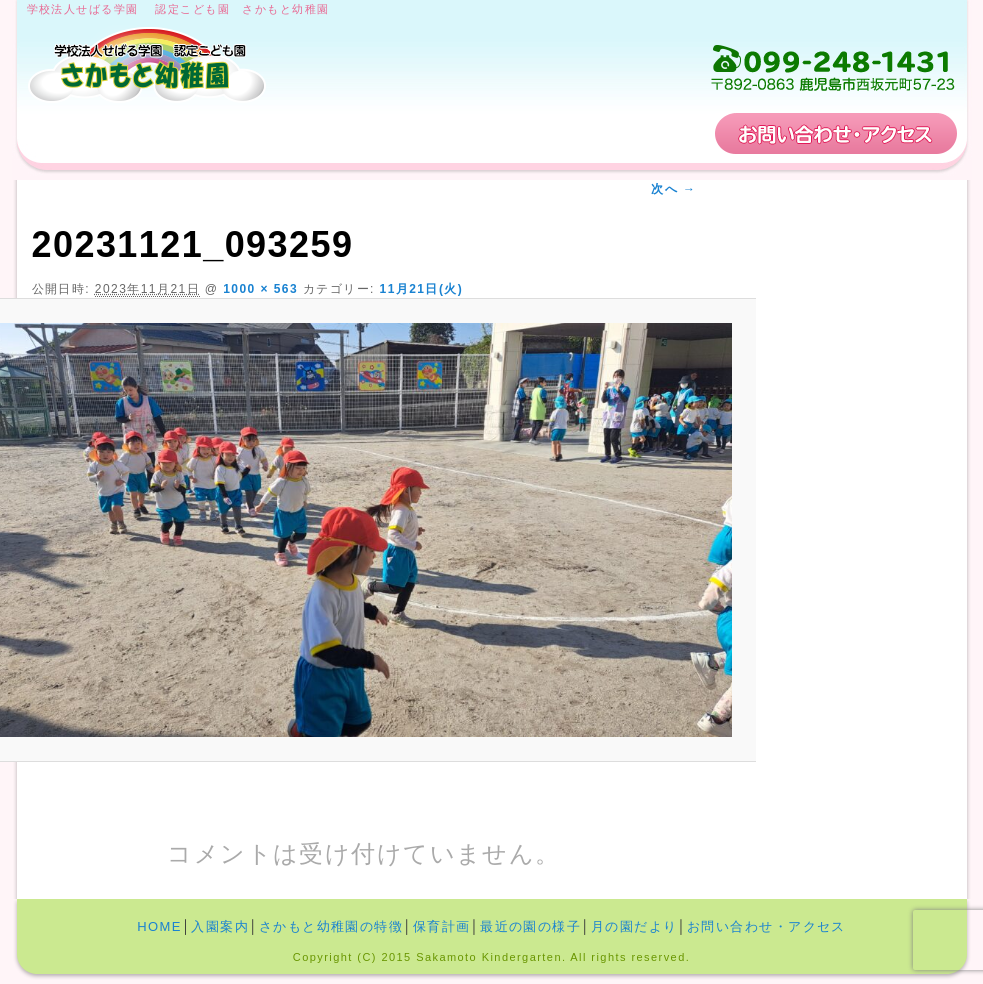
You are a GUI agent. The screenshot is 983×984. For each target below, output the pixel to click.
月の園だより (634, 926)
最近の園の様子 (530, 926)
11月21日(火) (422, 289)
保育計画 (637, 133)
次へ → (673, 189)
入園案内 (240, 133)
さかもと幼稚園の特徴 (439, 133)
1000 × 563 (260, 289)
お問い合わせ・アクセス (836, 133)
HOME (94, 133)
